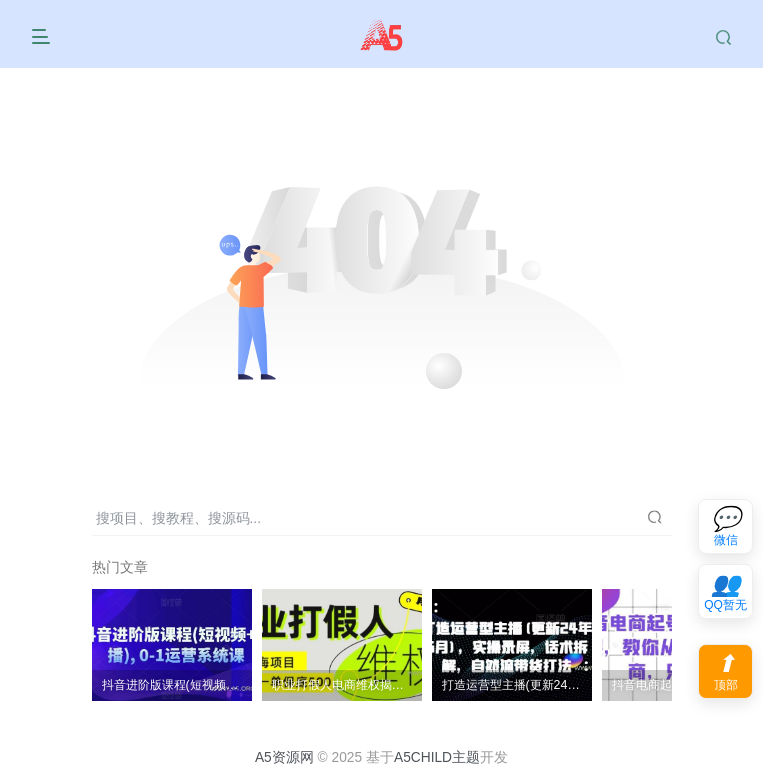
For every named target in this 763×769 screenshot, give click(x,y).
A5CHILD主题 (437, 757)
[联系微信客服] (725, 526)
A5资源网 (284, 757)
